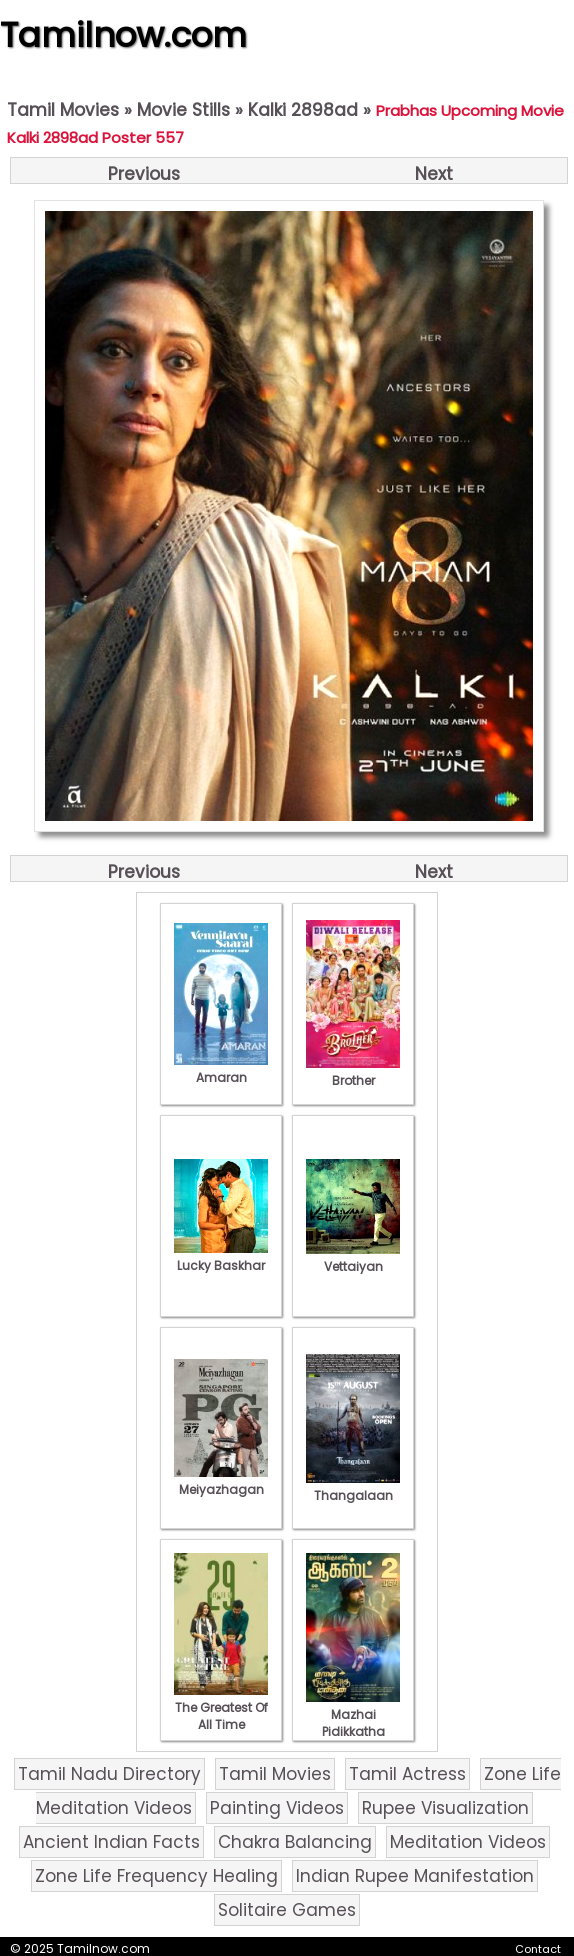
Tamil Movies (63, 110)
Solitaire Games (287, 1910)
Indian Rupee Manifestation (415, 1876)
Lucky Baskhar (221, 1257)
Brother (353, 1072)
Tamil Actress (407, 1774)
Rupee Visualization (445, 1808)
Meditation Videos (468, 1842)
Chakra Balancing (295, 1842)
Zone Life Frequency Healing (156, 1876)
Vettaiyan (353, 1258)
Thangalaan (353, 1487)
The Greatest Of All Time (221, 1707)
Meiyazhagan (221, 1481)
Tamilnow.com (123, 35)
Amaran (221, 1069)
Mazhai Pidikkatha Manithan (353, 1723)
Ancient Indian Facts (111, 1842)
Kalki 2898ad (303, 110)
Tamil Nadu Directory (109, 1774)
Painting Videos (277, 1808)
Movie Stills (183, 110)
